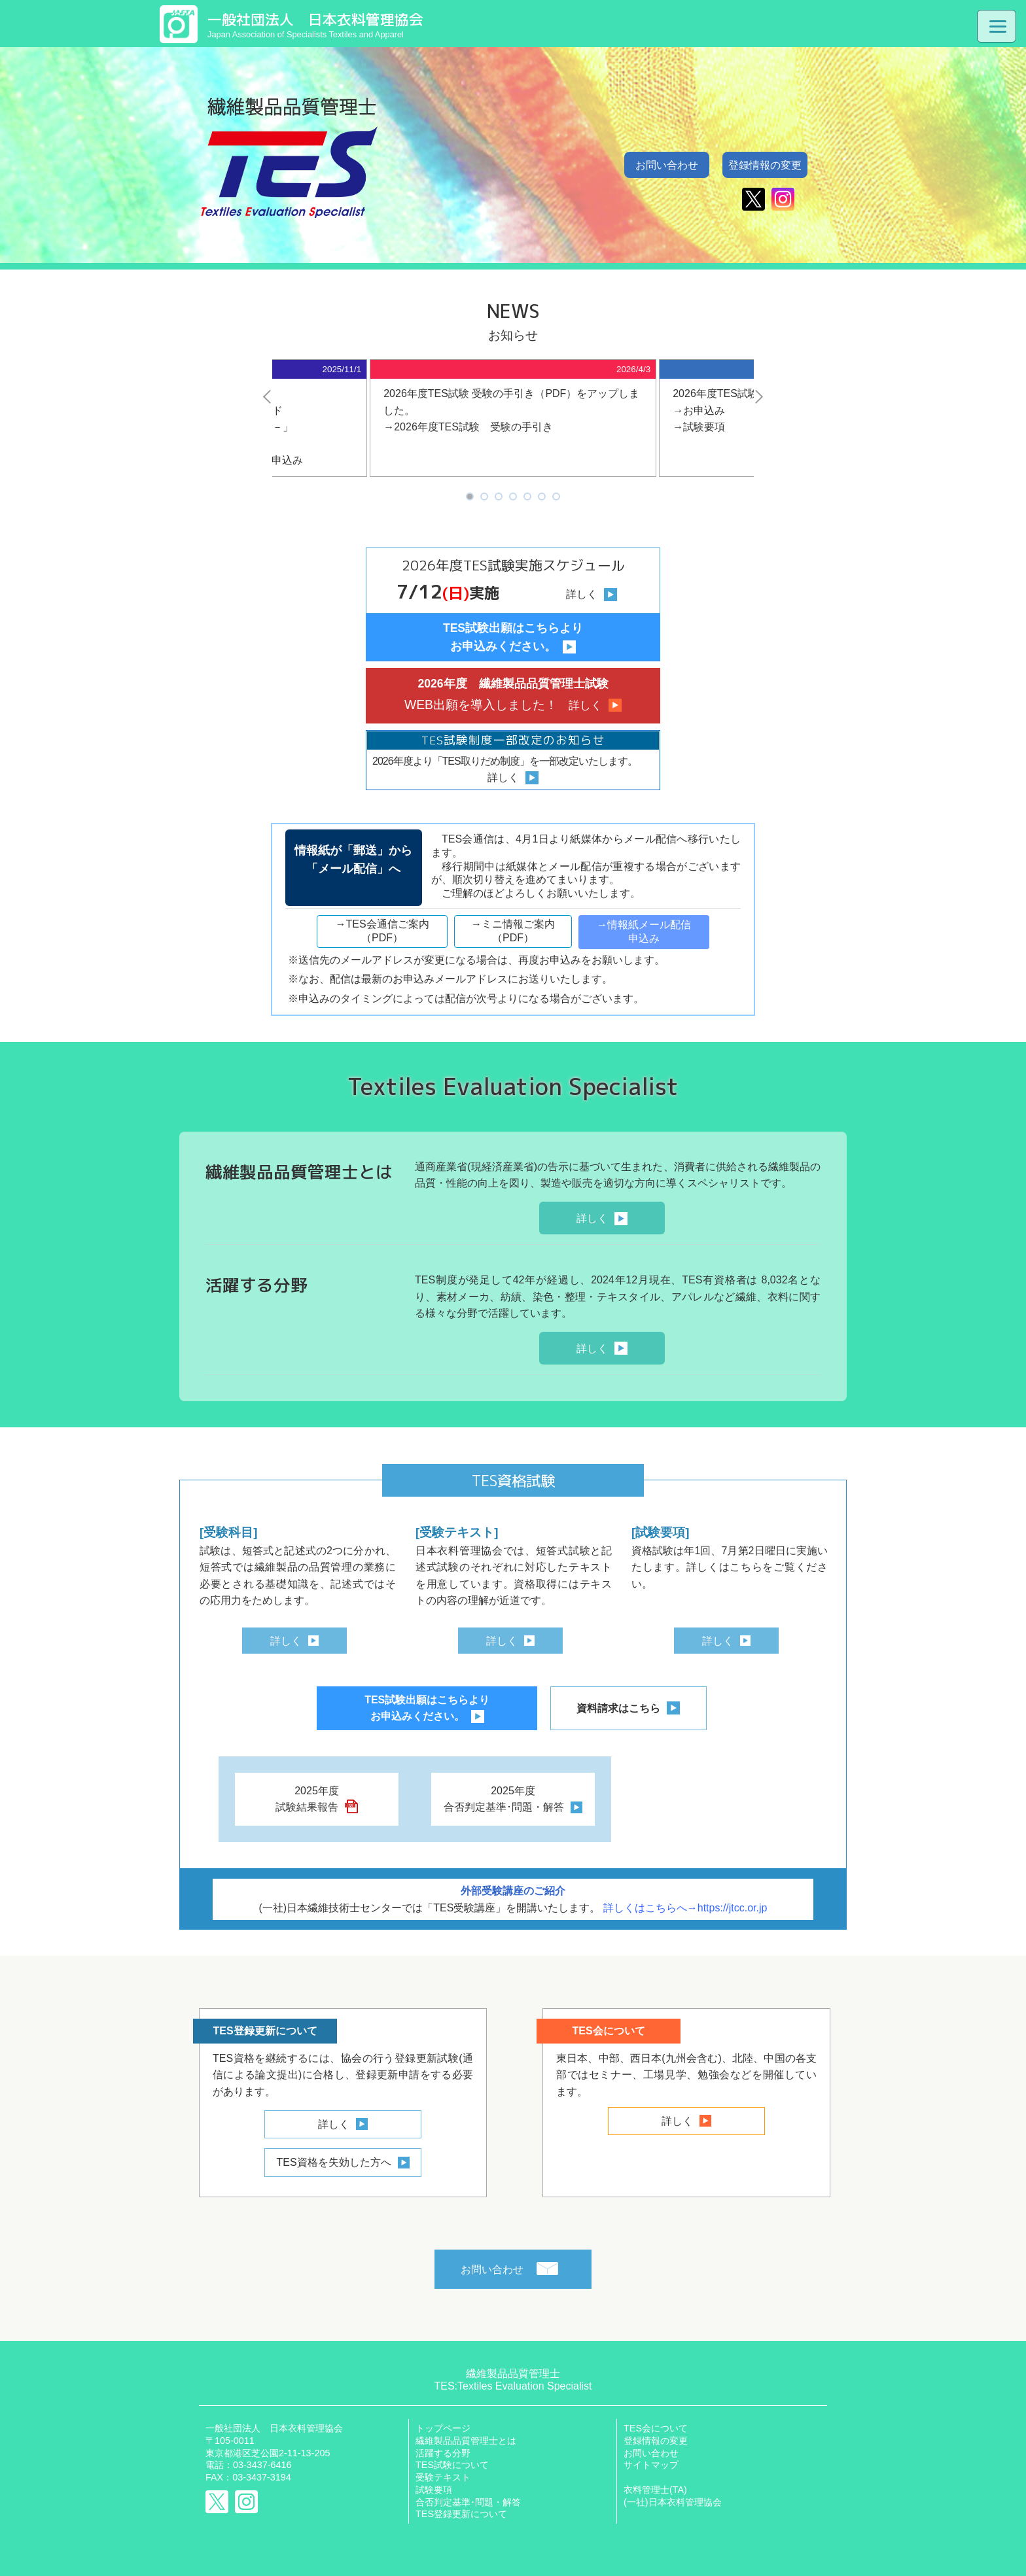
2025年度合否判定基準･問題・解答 (504, 1799)
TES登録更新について (461, 2514)
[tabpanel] (513, 418)
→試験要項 (699, 426)
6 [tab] (541, 497)
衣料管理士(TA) (655, 2489)
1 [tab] (469, 497)
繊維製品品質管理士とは (466, 2440)
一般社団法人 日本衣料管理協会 (274, 2428)
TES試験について (452, 2465)
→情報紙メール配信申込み (644, 931)
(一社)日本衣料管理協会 (673, 2502)
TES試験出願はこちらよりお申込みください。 (426, 1708)
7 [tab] (556, 497)
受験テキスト (443, 2477)
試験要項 (434, 2489)
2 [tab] (484, 497)
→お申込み (699, 410)
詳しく (592, 1218)
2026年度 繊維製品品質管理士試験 (513, 696)
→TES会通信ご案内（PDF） (382, 930)
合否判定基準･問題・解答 (468, 2502)
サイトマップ (651, 2465)
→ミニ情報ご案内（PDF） (513, 930)
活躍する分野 (443, 2453)
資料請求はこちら (618, 1708)
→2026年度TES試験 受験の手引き (468, 426)
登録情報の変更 (765, 165)
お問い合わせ (666, 165)
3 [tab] (498, 497)
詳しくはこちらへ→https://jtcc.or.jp (685, 1907)
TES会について (656, 2428)
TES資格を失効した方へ (333, 2162)
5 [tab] (527, 497)
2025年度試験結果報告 (307, 1799)
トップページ (443, 2428)
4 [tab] (512, 497)
